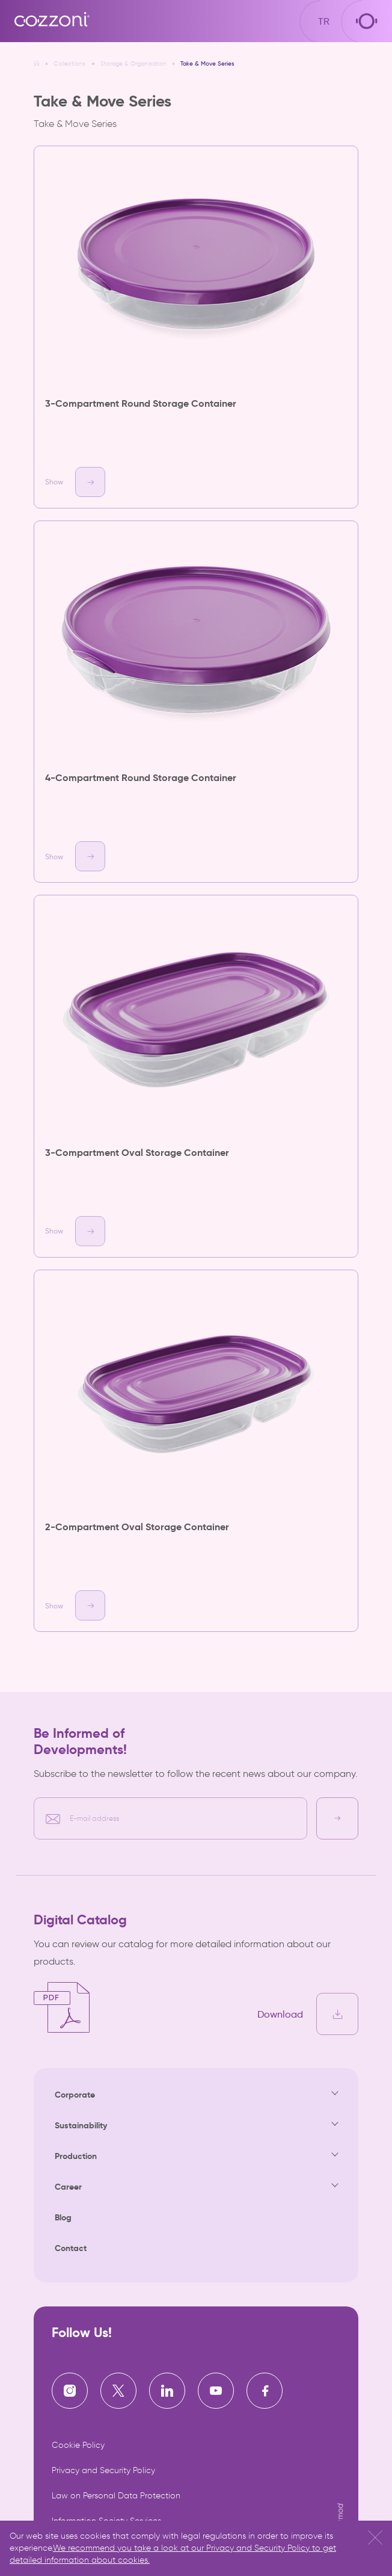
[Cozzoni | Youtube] (216, 2391)
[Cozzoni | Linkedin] (167, 2391)
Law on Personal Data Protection (116, 2496)
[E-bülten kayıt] (337, 1818)
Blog (63, 2217)
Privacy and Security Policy (103, 2470)
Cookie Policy (78, 2445)
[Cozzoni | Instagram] (70, 2391)
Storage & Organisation (133, 64)
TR (323, 21)
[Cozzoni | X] (118, 2391)
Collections (69, 64)
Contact (71, 2248)
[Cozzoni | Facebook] (265, 2391)
